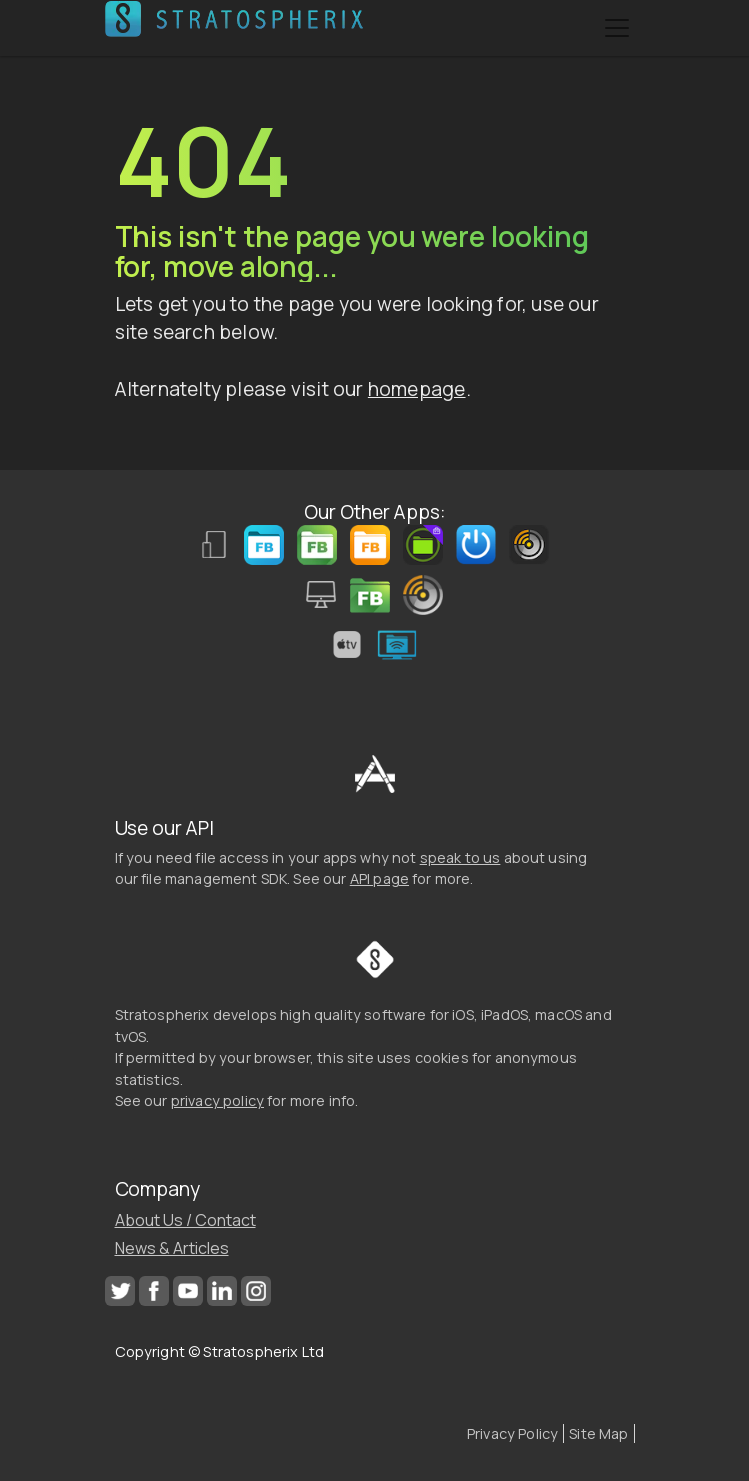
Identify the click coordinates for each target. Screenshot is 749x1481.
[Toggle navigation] (617, 28)
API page (379, 878)
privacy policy (217, 1100)
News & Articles (172, 1248)
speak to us (460, 857)
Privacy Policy (512, 1433)
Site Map (598, 1433)
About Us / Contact (185, 1220)
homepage (417, 389)
